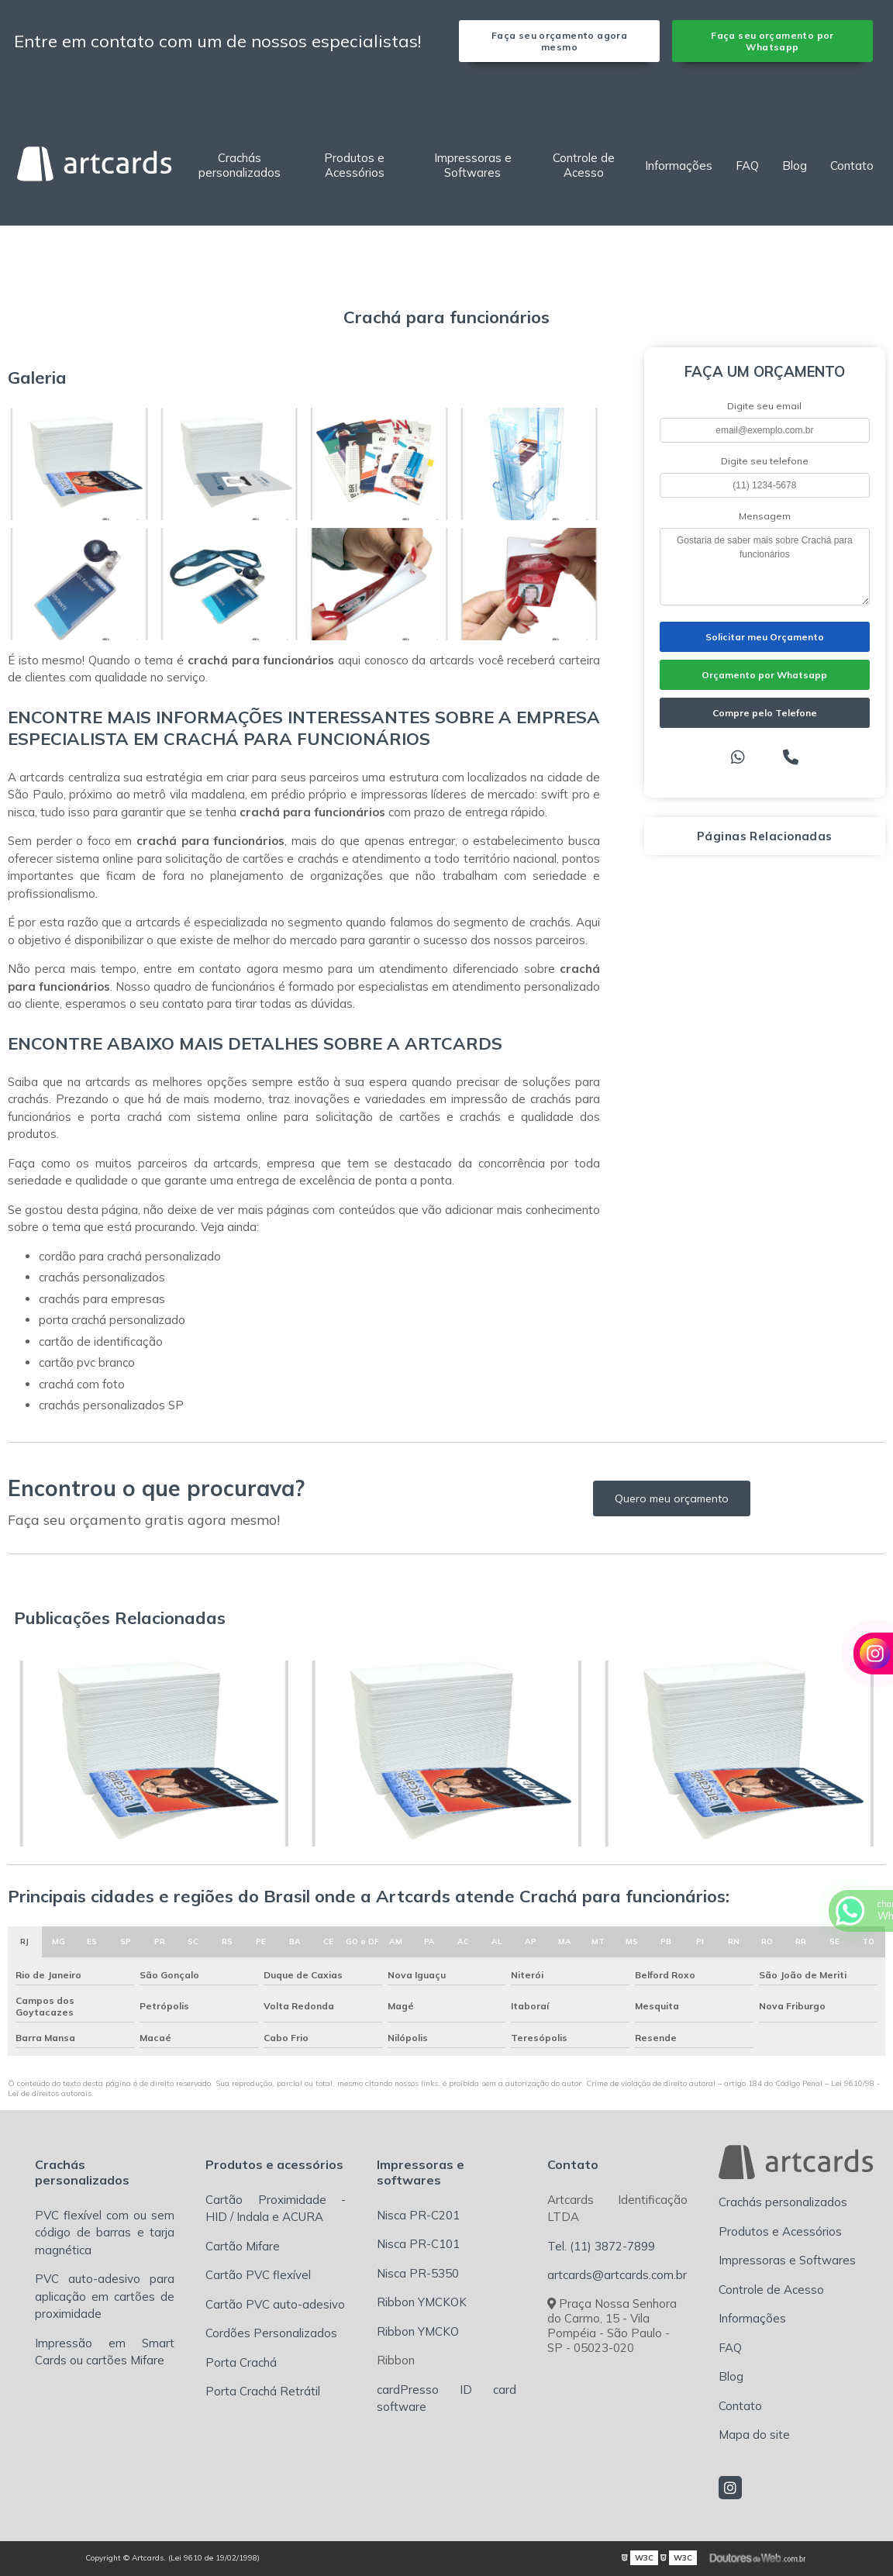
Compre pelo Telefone (764, 713)
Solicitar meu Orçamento (764, 637)
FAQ (747, 165)
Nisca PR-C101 (418, 2243)
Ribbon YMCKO (418, 2331)
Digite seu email (764, 406)
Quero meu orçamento (672, 1498)
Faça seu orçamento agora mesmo (559, 41)
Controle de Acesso (584, 165)
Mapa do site (754, 2434)
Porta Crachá (241, 2362)
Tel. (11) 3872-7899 (601, 2246)
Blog (794, 165)
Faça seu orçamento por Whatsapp (772, 41)
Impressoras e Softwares (473, 165)
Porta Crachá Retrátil (262, 2391)
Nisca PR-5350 (418, 2273)
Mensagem (765, 516)
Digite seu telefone (765, 461)
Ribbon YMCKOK (422, 2302)
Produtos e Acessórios (354, 165)
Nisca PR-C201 (418, 2215)
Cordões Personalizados (271, 2333)
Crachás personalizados (239, 165)
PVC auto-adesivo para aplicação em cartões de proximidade (104, 2296)
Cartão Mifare (242, 2246)
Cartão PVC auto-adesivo (275, 2304)
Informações (678, 165)
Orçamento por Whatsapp (764, 675)
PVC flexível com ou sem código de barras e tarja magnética (104, 2232)
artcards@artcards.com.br (617, 2274)
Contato (852, 165)
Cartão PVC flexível (258, 2274)
